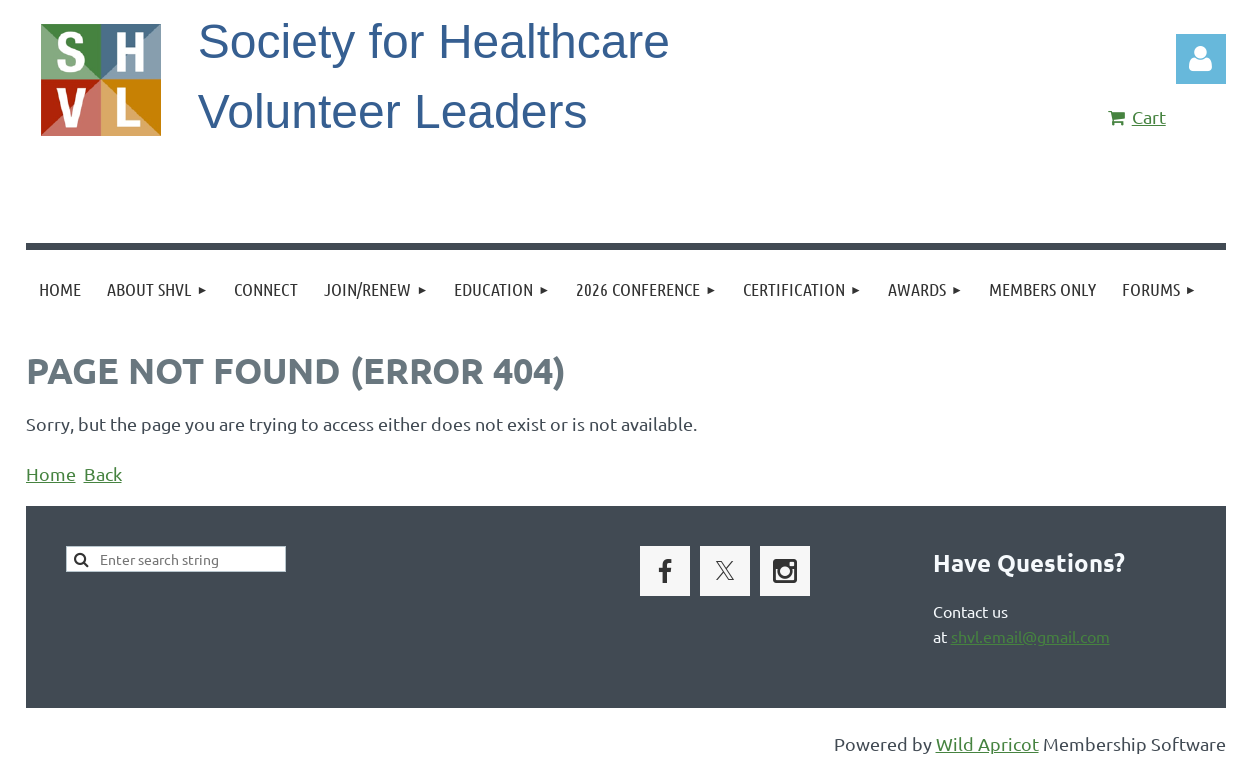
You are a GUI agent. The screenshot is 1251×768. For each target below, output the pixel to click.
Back (103, 473)
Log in (1201, 59)
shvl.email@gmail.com (1030, 636)
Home (51, 473)
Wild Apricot (987, 743)
